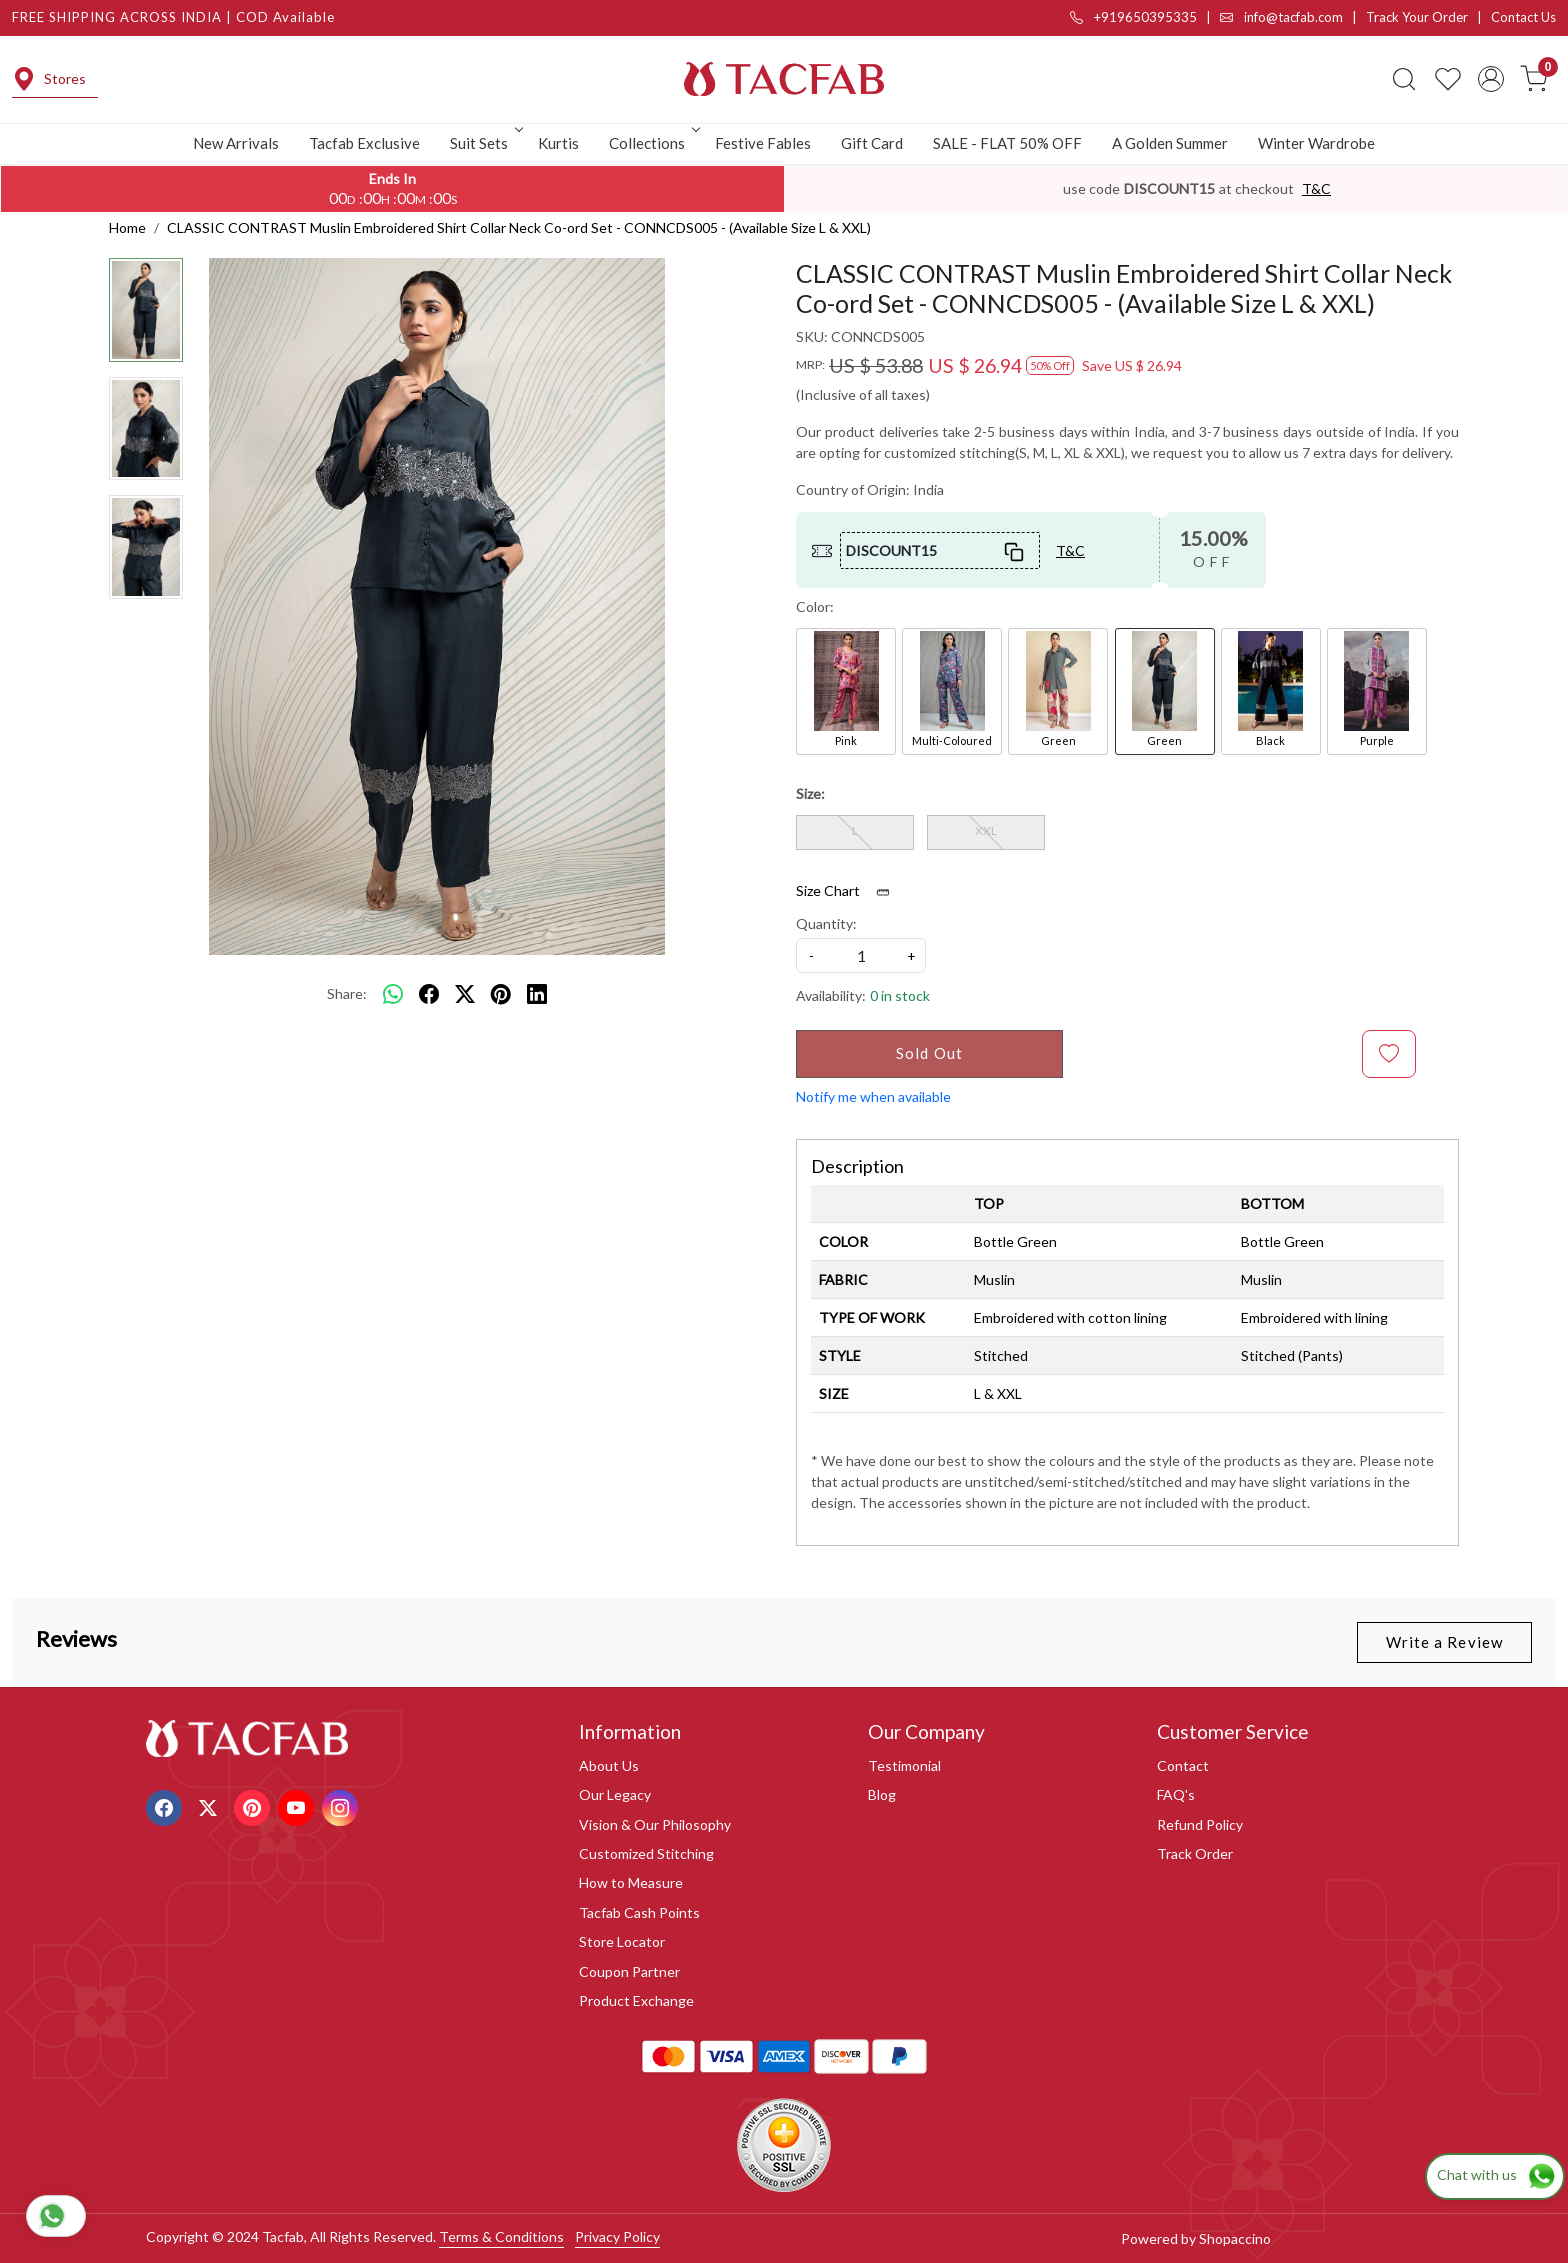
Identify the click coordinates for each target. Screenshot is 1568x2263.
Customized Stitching (646, 1853)
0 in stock (900, 995)
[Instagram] (342, 1806)
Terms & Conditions (501, 2236)
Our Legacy (615, 1794)
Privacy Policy (617, 2236)
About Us (609, 1765)
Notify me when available (873, 1096)
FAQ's (1176, 1794)
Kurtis (558, 143)
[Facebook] (166, 1806)
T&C (1316, 188)
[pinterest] (501, 994)
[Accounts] (1491, 79)
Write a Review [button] (1444, 1642)
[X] (210, 1806)
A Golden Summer (1170, 143)
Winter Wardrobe (1316, 143)
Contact (1183, 1765)
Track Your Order (1417, 17)
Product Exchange (636, 2000)
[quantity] (861, 955)
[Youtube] (298, 1806)
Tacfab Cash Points (639, 1912)
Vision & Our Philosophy (655, 1824)
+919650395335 (1133, 17)
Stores (49, 79)
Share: (347, 993)
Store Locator (622, 1941)
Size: (810, 793)
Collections (653, 143)
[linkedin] (537, 994)
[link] (1404, 79)
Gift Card (872, 143)
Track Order (1195, 1853)
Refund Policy (1200, 1824)
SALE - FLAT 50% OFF (1007, 143)
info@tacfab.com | (1293, 17)
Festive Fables (763, 143)
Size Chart (849, 891)
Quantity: (826, 923)
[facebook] (429, 994)
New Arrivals (236, 143)
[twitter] (465, 994)
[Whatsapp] (393, 994)
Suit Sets (485, 143)
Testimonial (904, 1765)
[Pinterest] (254, 1806)
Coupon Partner (629, 1971)
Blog (882, 1794)
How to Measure (631, 1882)
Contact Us (1523, 17)
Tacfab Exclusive (364, 143)
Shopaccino (1235, 2238)
